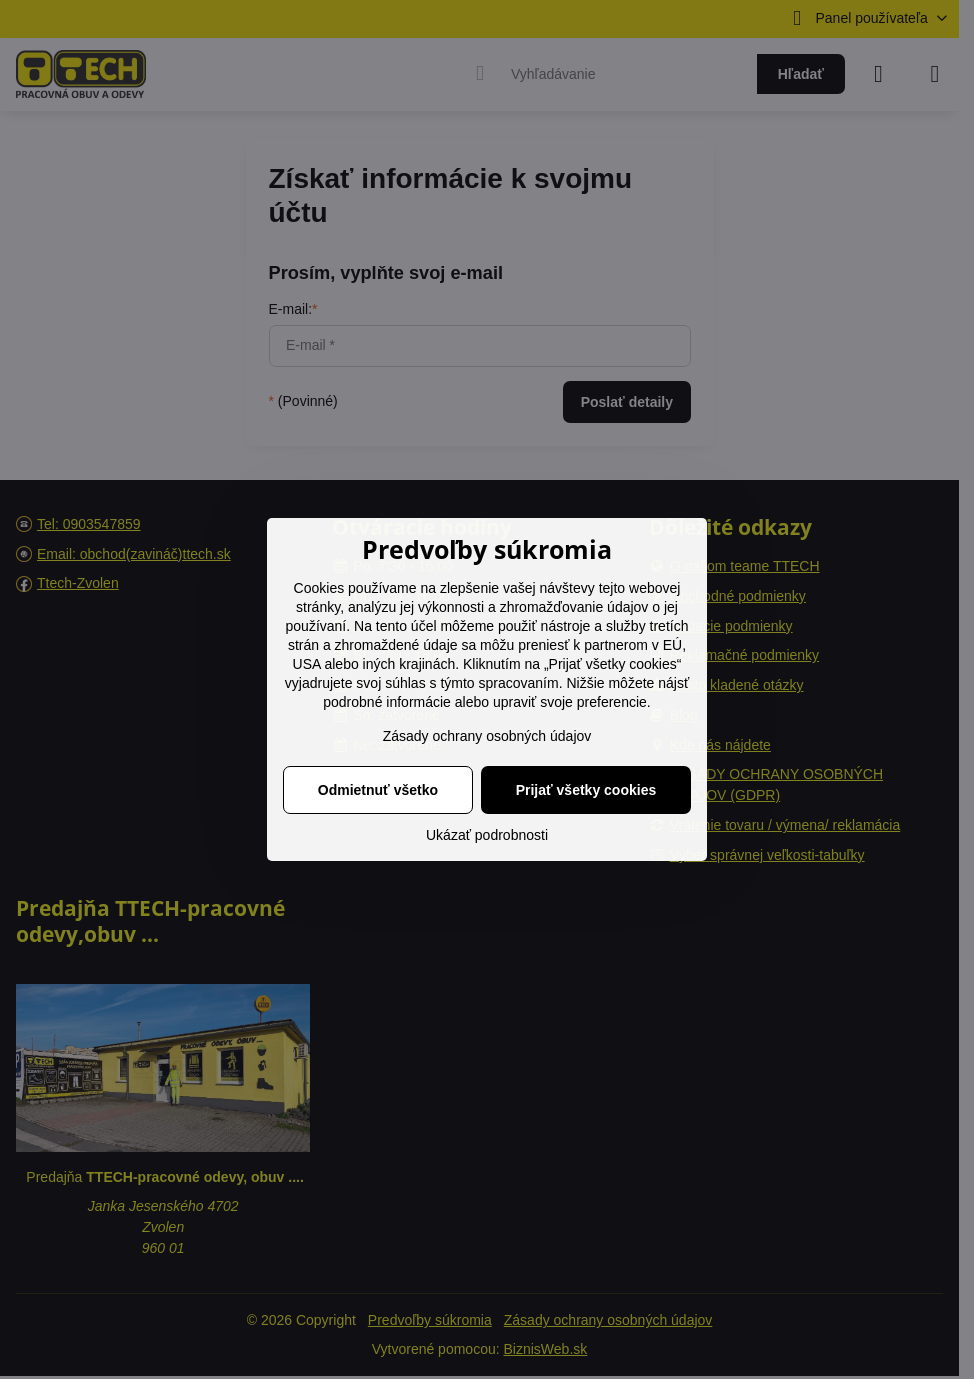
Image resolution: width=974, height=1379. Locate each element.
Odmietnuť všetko (378, 790)
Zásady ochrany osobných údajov (487, 736)
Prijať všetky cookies (586, 790)
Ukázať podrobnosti (487, 835)
